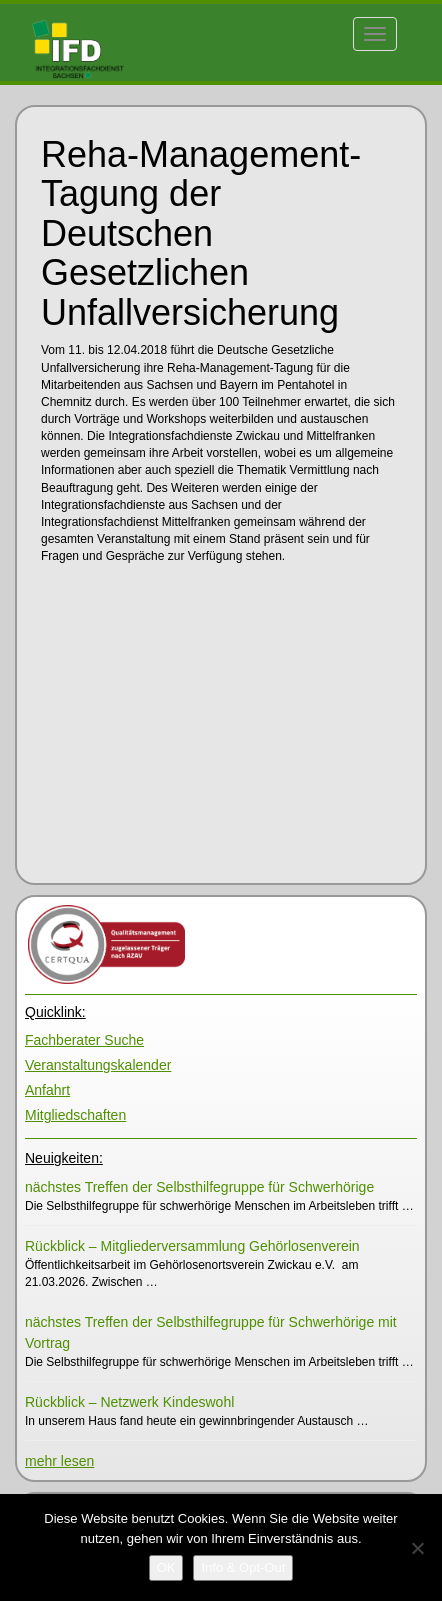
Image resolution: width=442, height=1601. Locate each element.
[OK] (166, 1568)
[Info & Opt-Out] (243, 1568)
